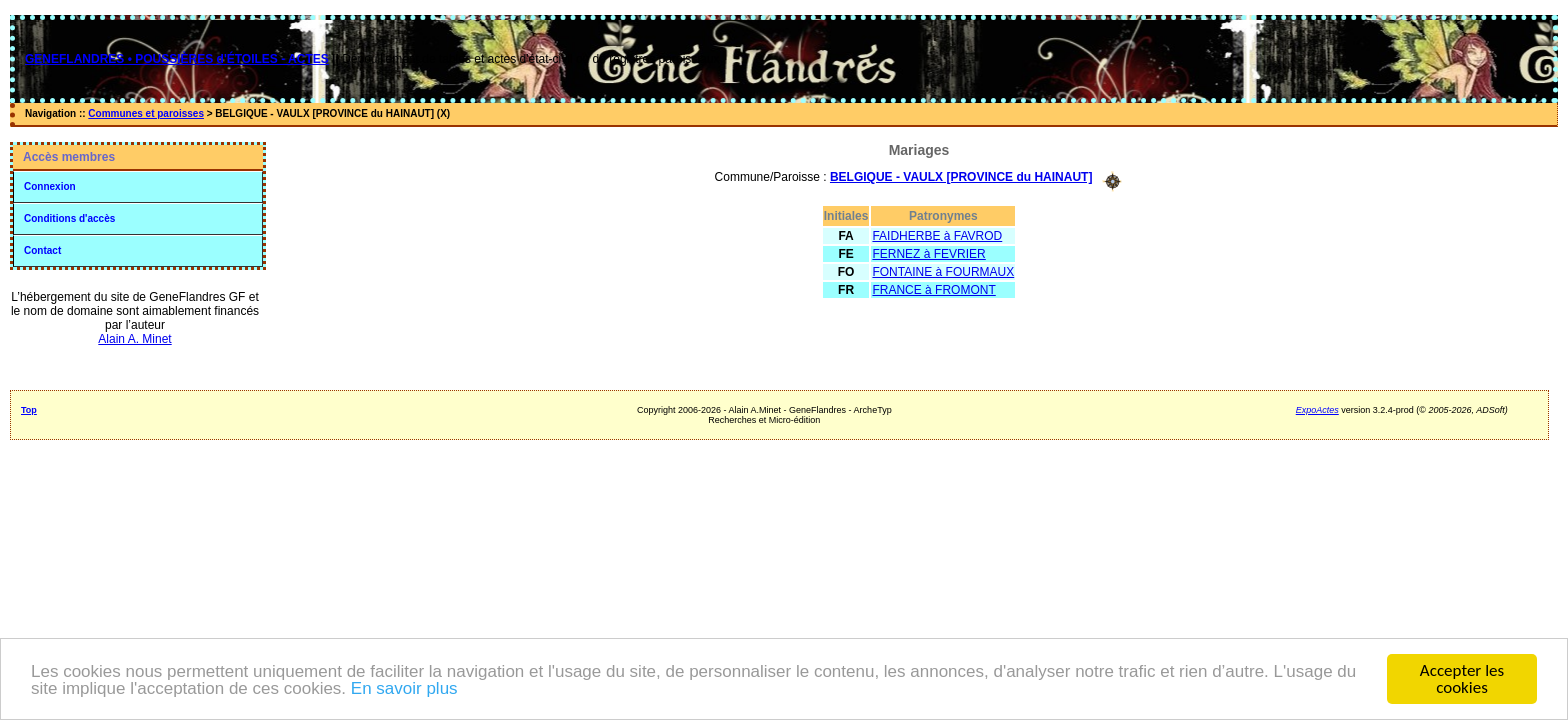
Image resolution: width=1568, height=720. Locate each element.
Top (29, 410)
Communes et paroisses (146, 113)
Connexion (50, 186)
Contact (42, 250)
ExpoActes (1317, 410)
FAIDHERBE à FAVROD (937, 236)
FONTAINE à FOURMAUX (943, 272)
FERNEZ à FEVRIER (928, 254)
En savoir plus (404, 688)
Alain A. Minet (134, 339)
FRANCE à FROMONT (933, 290)
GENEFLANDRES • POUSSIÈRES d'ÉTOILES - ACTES (177, 59)
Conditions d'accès (69, 218)
